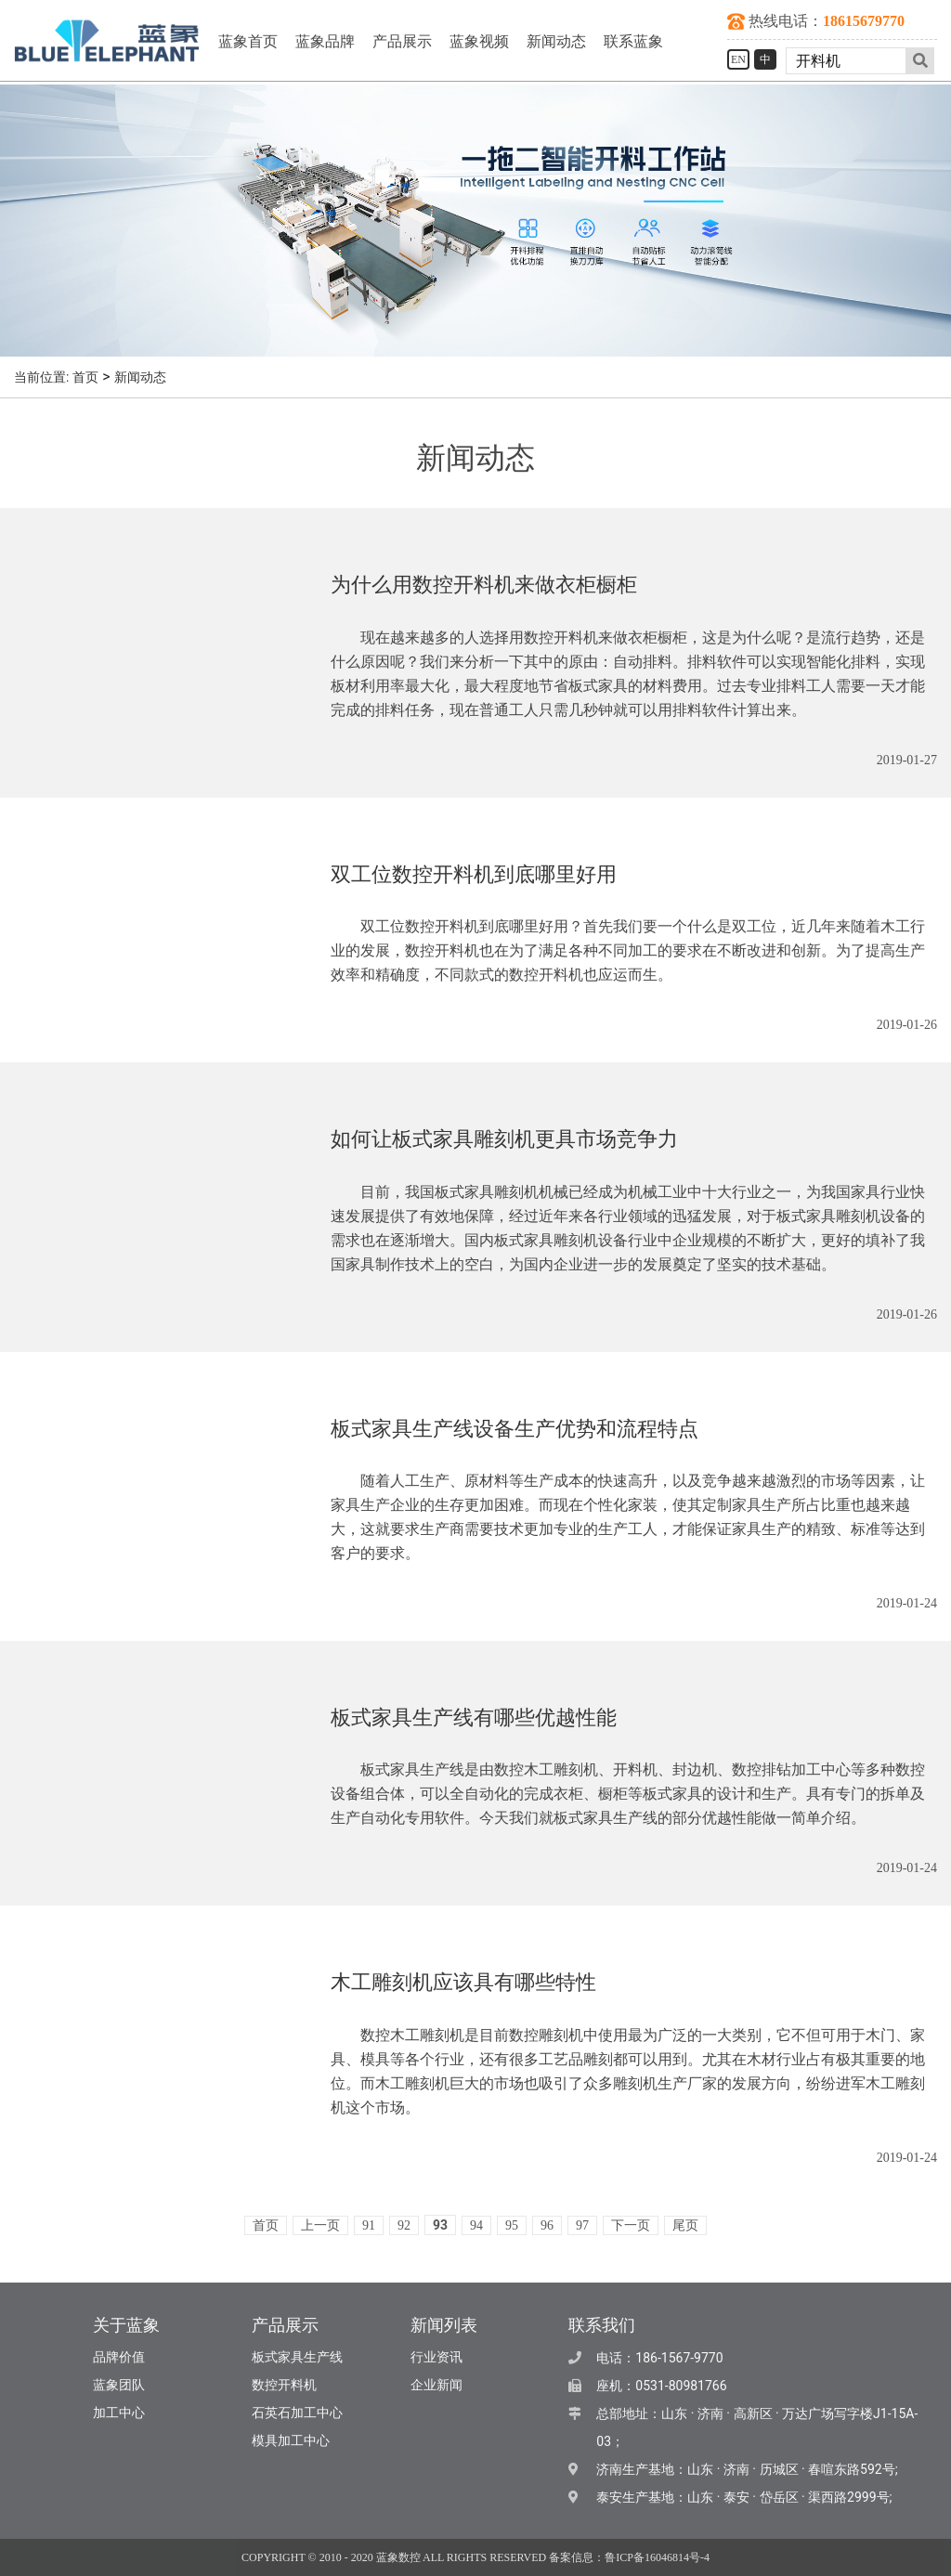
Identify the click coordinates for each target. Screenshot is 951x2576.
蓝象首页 (248, 41)
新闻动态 (556, 41)
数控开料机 (284, 2385)
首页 (85, 377)
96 (547, 2225)
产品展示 (402, 41)
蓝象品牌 (325, 41)
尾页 (685, 2225)
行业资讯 (436, 2357)
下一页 (630, 2225)
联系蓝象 (633, 41)
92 (403, 2225)
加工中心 (119, 2413)
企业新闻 (436, 2385)
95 (511, 2225)
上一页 (320, 2225)
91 (368, 2225)
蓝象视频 (479, 41)
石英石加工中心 (297, 2413)
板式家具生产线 (297, 2357)
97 (582, 2225)
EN (738, 59)
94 (476, 2225)
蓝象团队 (119, 2385)
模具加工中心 (291, 2441)
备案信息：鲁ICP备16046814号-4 (629, 2557)
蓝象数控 (398, 2557)
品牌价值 (119, 2357)
